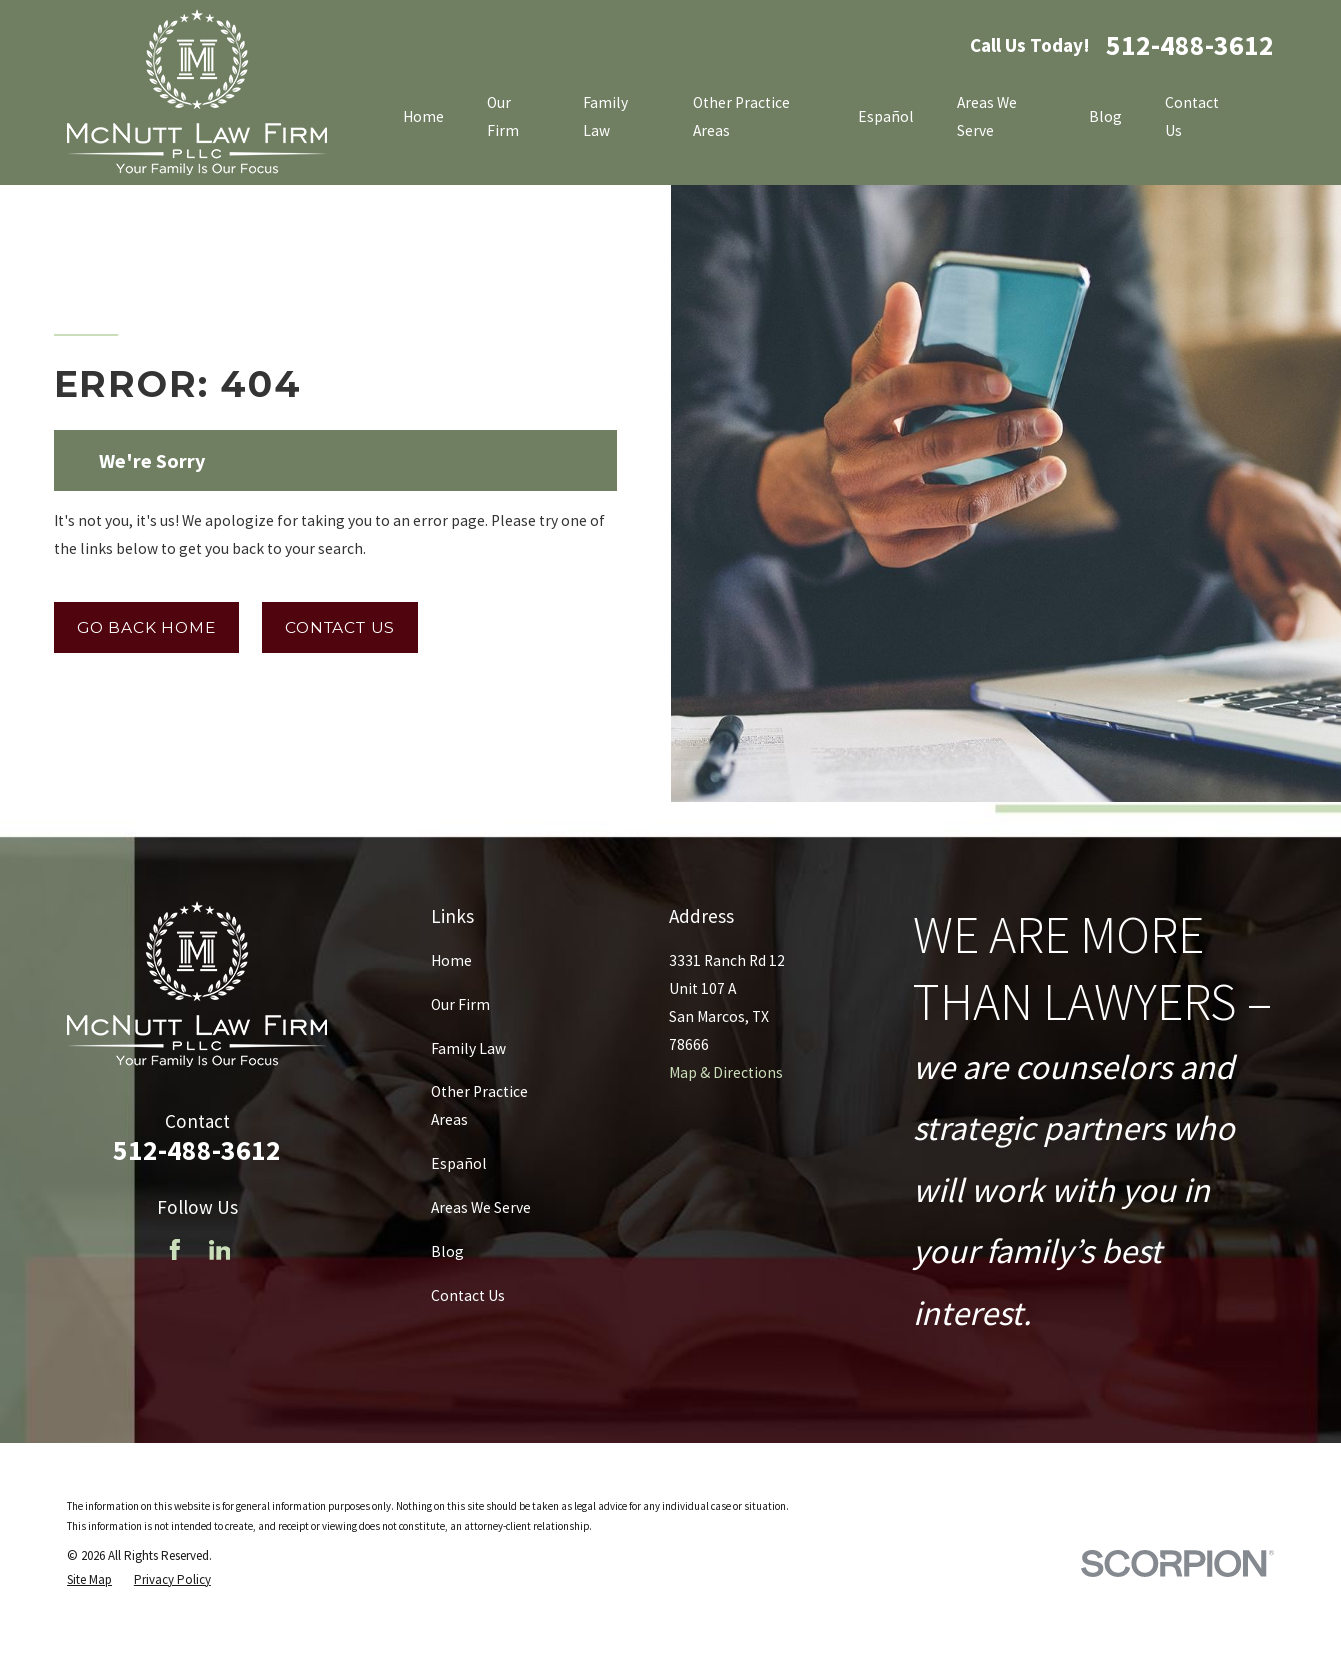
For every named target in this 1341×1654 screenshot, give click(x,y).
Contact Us (340, 627)
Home (451, 960)
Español (459, 1163)
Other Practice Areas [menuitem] (741, 116)
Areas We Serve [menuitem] (987, 116)
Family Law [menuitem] (605, 116)
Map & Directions (726, 1072)
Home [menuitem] (423, 116)
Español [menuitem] (886, 116)
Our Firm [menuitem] (503, 116)
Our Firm (460, 1004)
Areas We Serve (481, 1207)
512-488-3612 (1190, 46)
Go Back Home (146, 627)
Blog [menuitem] (1105, 116)
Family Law (468, 1048)
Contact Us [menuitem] (1192, 116)
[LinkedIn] (220, 1250)
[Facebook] (175, 1250)
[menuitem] (89, 1579)
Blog (447, 1251)
